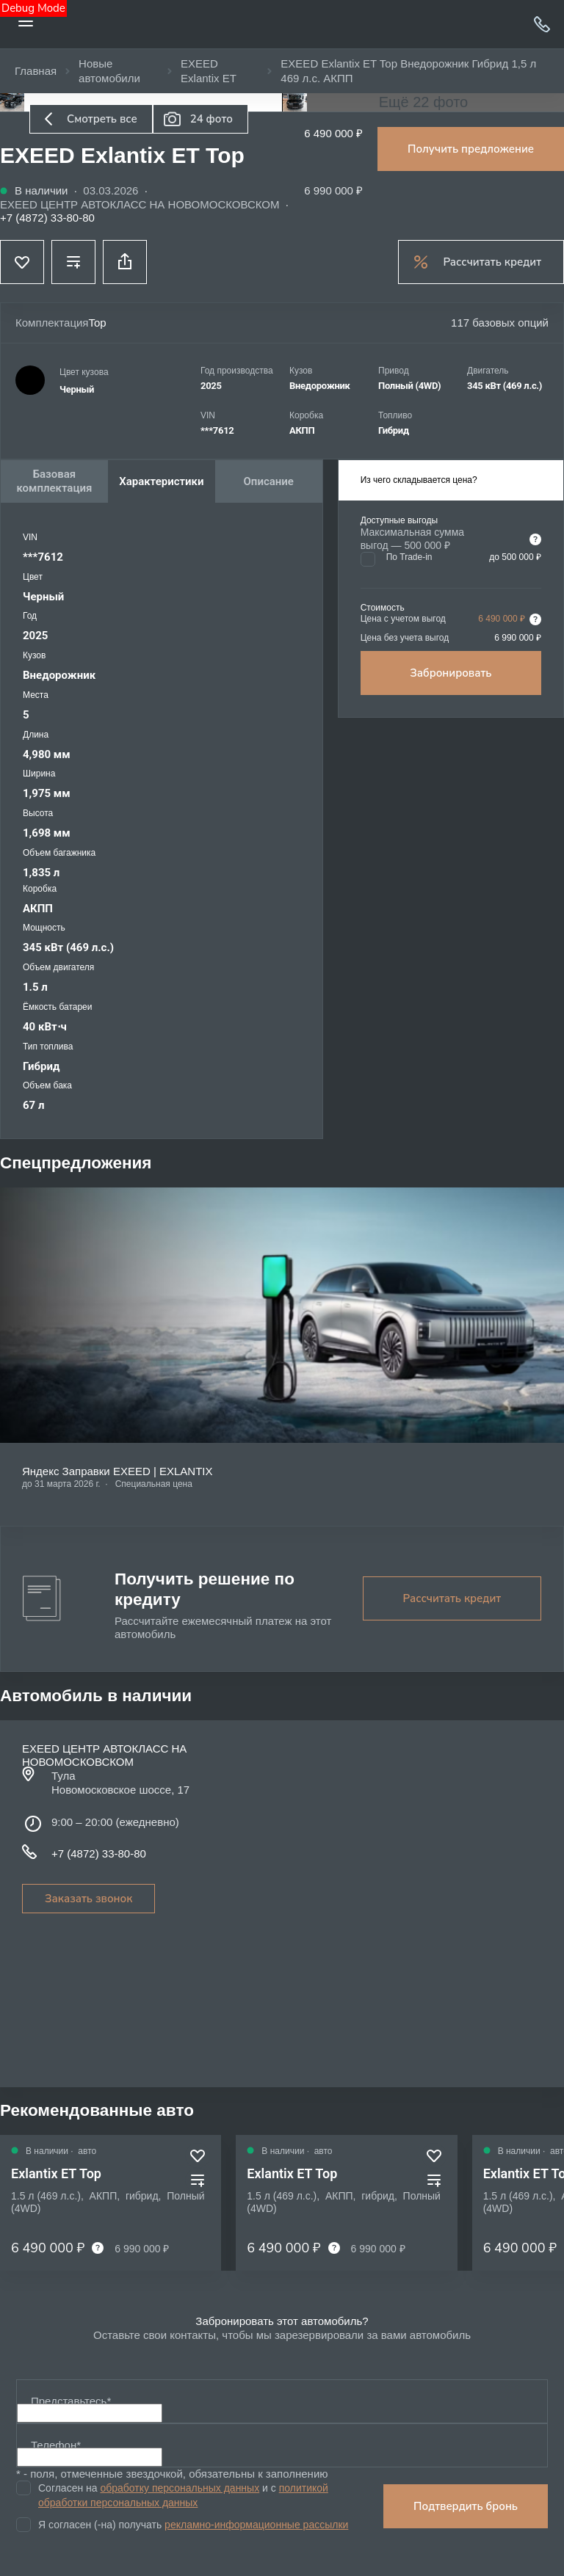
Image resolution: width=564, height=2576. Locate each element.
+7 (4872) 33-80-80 (542, 24)
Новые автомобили (109, 70)
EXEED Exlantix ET (208, 70)
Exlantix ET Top (56, 2173)
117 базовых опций (500, 322)
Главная (36, 71)
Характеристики (161, 481)
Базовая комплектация (55, 481)
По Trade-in (409, 557)
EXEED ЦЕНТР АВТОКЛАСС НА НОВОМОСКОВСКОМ (140, 204)
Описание (269, 481)
